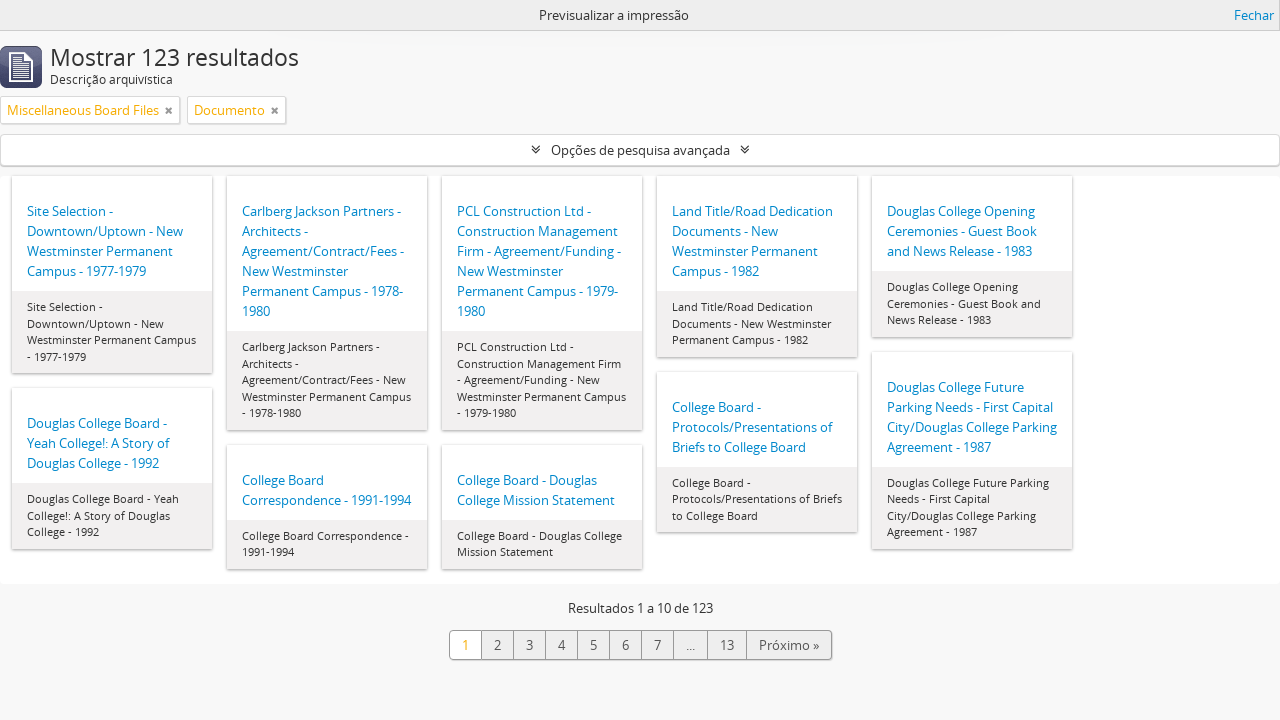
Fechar (1254, 15)
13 (727, 645)
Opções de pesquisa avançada (640, 150)
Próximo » (789, 645)
